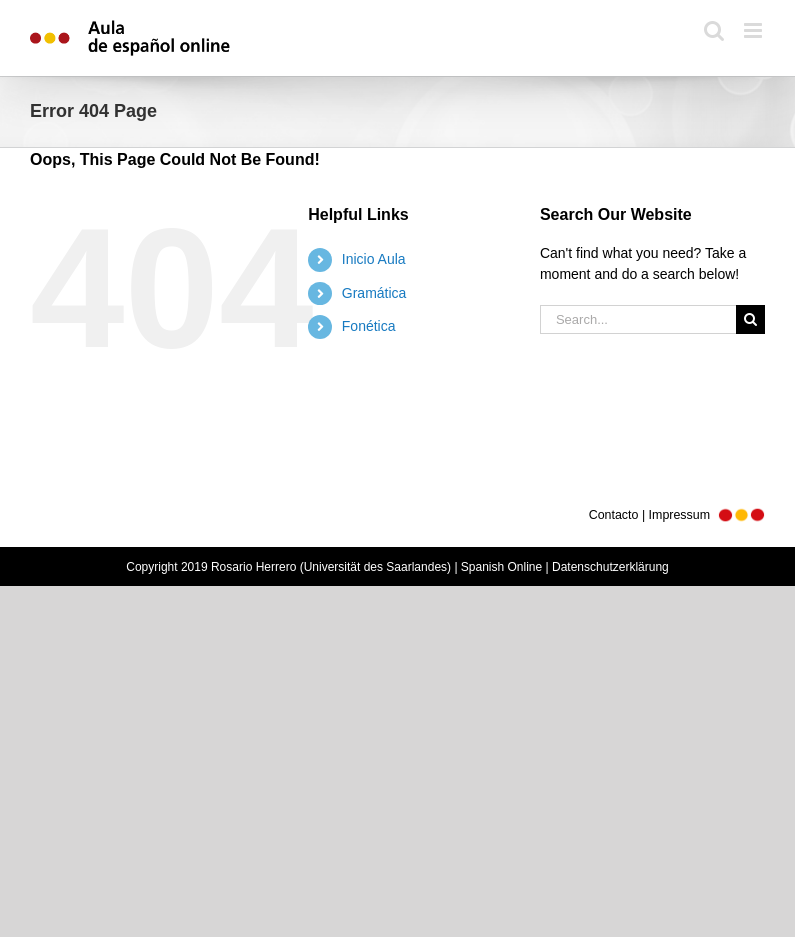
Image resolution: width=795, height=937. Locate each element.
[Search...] (638, 319)
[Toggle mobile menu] (754, 30)
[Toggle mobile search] (714, 30)
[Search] (750, 319)
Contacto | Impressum (677, 515)
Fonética (369, 326)
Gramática (374, 293)
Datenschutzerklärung (610, 567)
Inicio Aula (374, 259)
